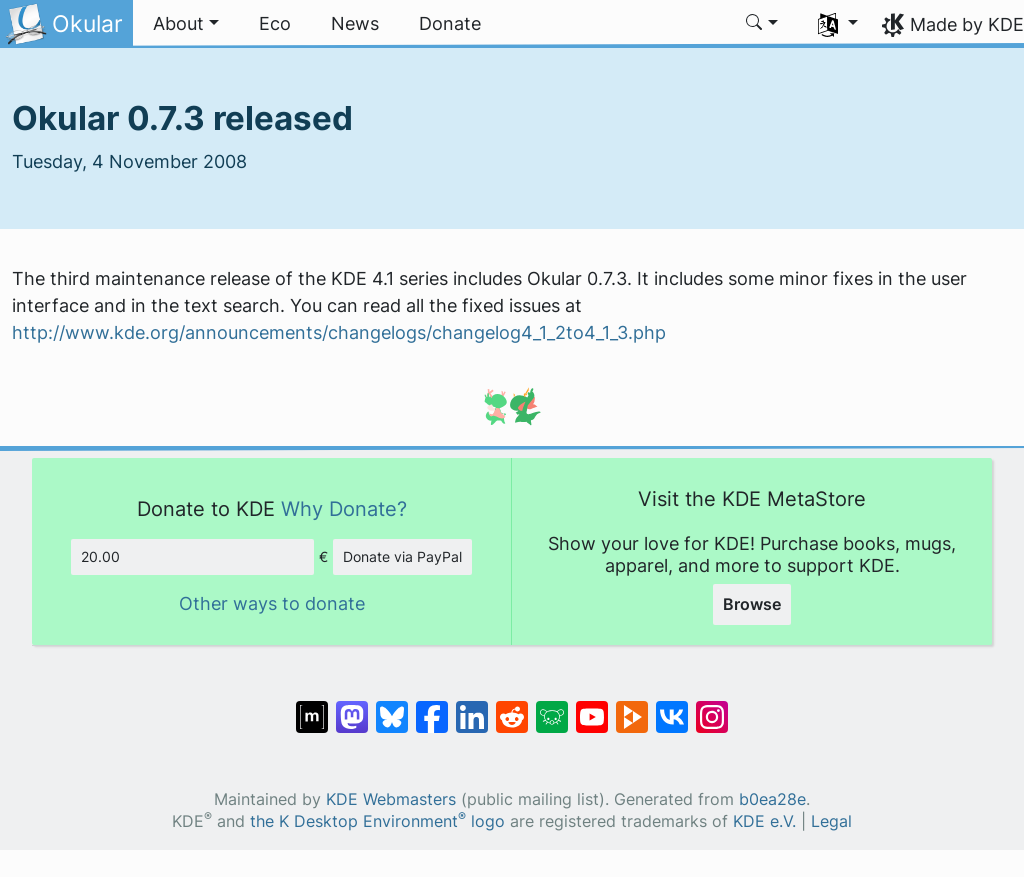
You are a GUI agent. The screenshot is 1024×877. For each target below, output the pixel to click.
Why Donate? (344, 508)
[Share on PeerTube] (632, 707)
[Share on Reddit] (512, 707)
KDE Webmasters (391, 799)
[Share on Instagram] (712, 707)
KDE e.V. (764, 821)
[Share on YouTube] (592, 707)
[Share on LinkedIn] (472, 707)
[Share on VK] (672, 707)
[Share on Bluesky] (392, 707)
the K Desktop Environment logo (377, 821)
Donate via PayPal (402, 556)
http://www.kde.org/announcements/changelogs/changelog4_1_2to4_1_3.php (339, 332)
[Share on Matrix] (312, 707)
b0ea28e (772, 799)
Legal (831, 821)
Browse (752, 604)
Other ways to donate (272, 603)
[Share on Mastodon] (352, 707)
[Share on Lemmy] (552, 707)
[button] (186, 24)
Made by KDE (967, 24)
